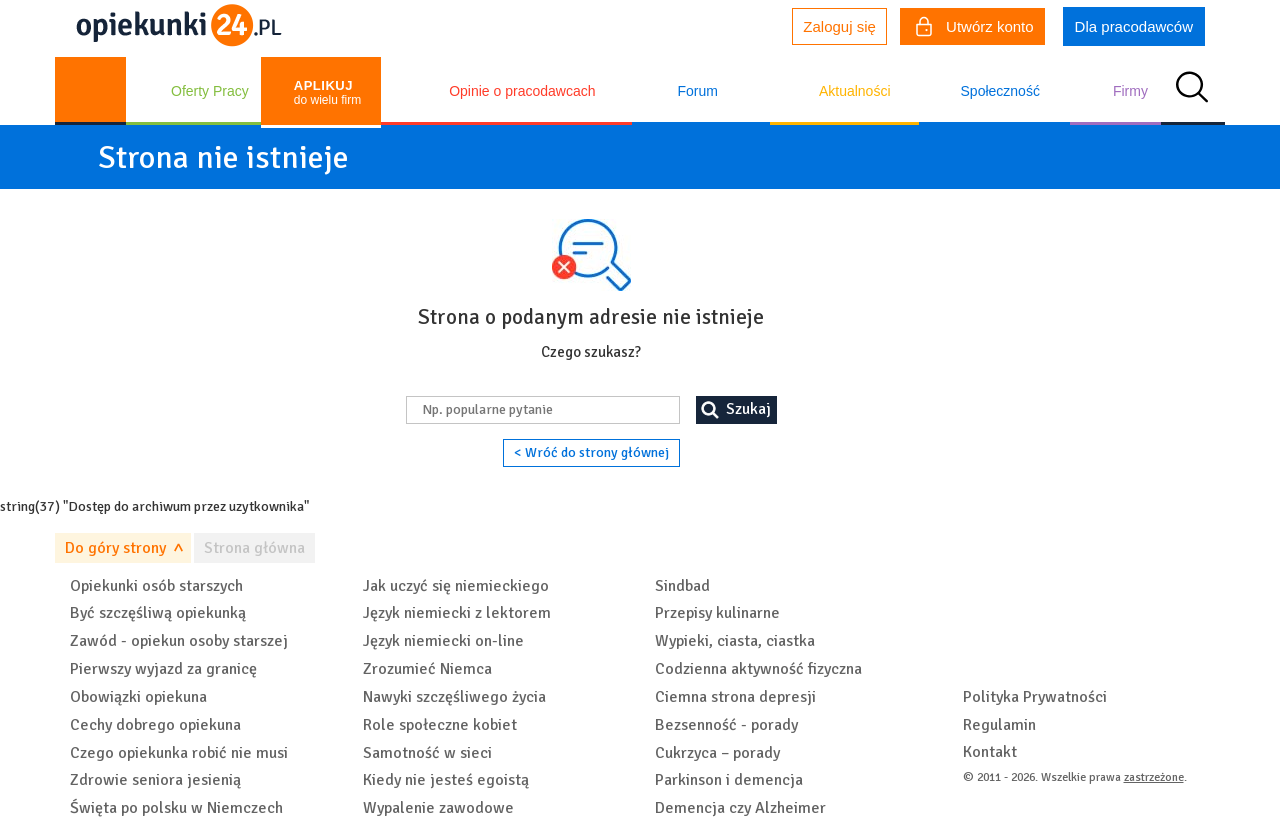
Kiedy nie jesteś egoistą (446, 780)
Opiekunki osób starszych (156, 586)
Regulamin (999, 725)
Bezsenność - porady (726, 725)
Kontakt (990, 752)
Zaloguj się (839, 26)
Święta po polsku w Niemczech (176, 808)
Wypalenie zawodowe (438, 808)
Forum (697, 91)
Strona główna (254, 548)
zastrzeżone (1154, 777)
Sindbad (682, 586)
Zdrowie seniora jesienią (155, 780)
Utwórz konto (975, 29)
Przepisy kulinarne (717, 613)
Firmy (1130, 91)
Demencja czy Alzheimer (740, 808)
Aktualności (855, 91)
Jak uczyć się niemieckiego (456, 586)
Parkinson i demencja (729, 780)
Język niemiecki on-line (443, 641)
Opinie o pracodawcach (522, 91)
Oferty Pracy (210, 91)
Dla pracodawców (1134, 26)
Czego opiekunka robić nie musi (179, 753)
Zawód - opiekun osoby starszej (179, 641)
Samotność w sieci (427, 753)
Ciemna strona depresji (735, 697)
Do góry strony (115, 548)
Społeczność (1000, 91)
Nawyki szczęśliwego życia (454, 697)
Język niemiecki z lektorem (457, 613)
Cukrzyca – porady (717, 753)
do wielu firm (327, 92)
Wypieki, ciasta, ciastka (735, 641)
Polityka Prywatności (1035, 697)
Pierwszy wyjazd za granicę (163, 669)
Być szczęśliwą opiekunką (158, 613)
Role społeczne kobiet (440, 725)
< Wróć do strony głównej (591, 452)
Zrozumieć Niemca (427, 669)
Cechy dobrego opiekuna (155, 725)
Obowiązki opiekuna (138, 697)
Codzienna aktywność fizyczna (758, 669)
